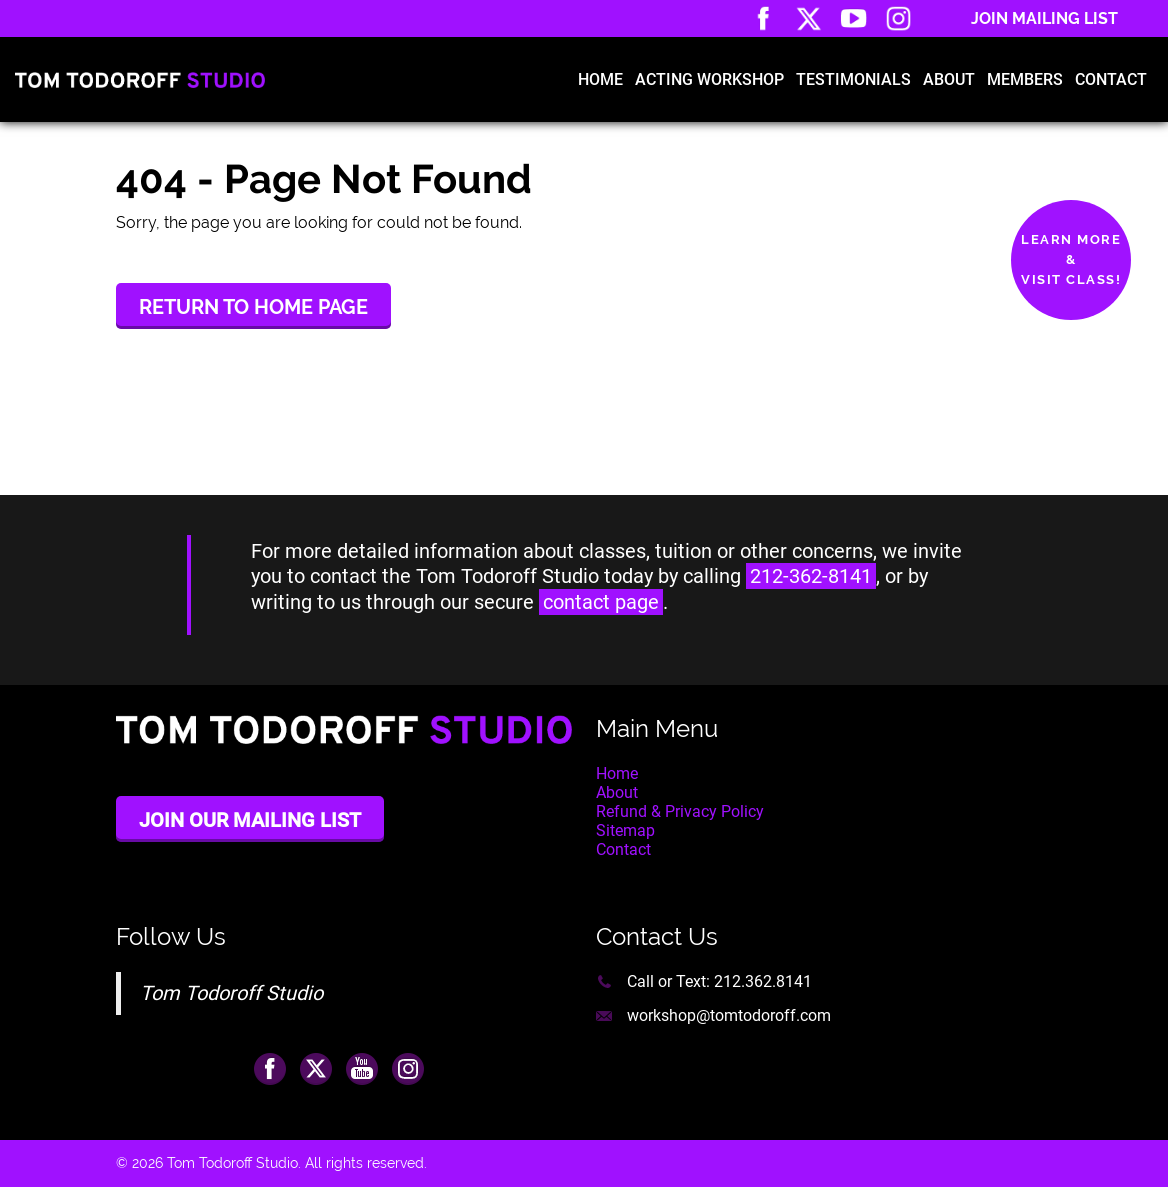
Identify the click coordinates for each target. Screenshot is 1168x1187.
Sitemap (625, 830)
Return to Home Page (253, 307)
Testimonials (853, 79)
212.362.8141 (763, 981)
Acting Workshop (709, 79)
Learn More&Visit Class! (1071, 259)
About (949, 79)
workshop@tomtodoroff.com (729, 1015)
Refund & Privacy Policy (680, 811)
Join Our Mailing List (250, 820)
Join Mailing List (1044, 18)
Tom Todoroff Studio (231, 993)
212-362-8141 (811, 576)
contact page (601, 602)
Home (600, 79)
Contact (1111, 79)
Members (1025, 79)
